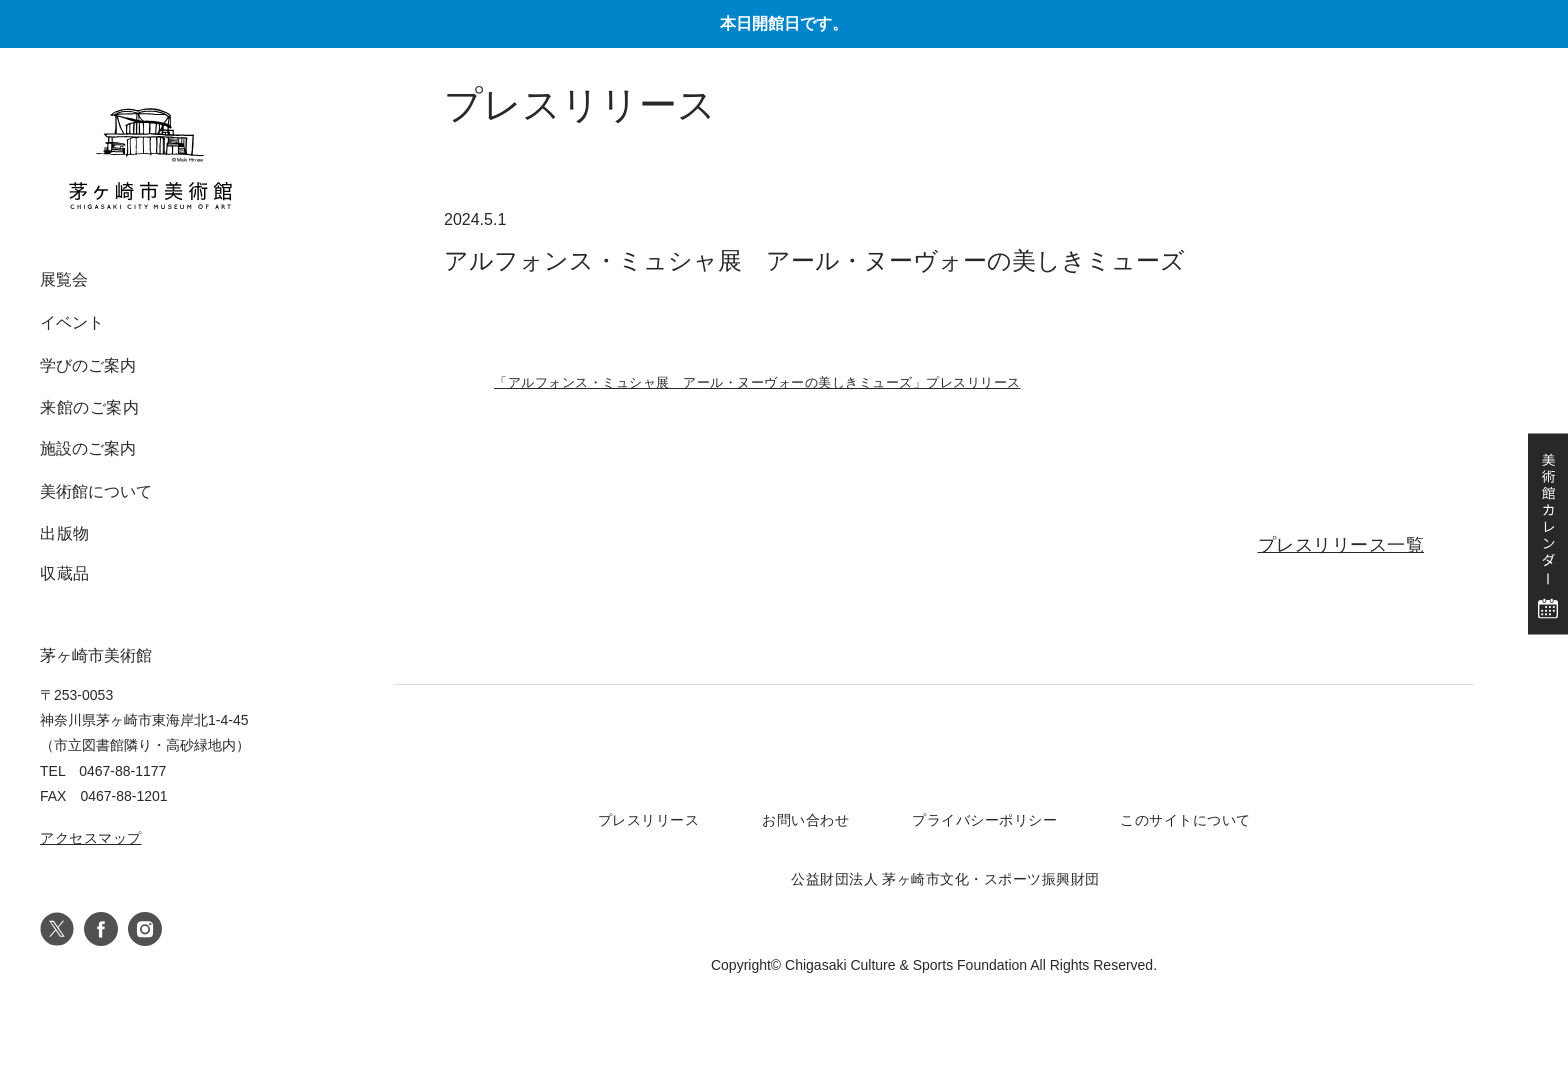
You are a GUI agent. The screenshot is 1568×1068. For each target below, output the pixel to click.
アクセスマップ (91, 838)
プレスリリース (649, 820)
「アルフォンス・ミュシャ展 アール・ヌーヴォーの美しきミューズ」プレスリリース (757, 382)
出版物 (65, 533)
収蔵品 (65, 573)
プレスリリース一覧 (1341, 545)
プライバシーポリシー (984, 820)
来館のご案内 (89, 407)
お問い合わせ (805, 820)
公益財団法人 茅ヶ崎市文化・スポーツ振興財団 (945, 879)
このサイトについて (1185, 820)
